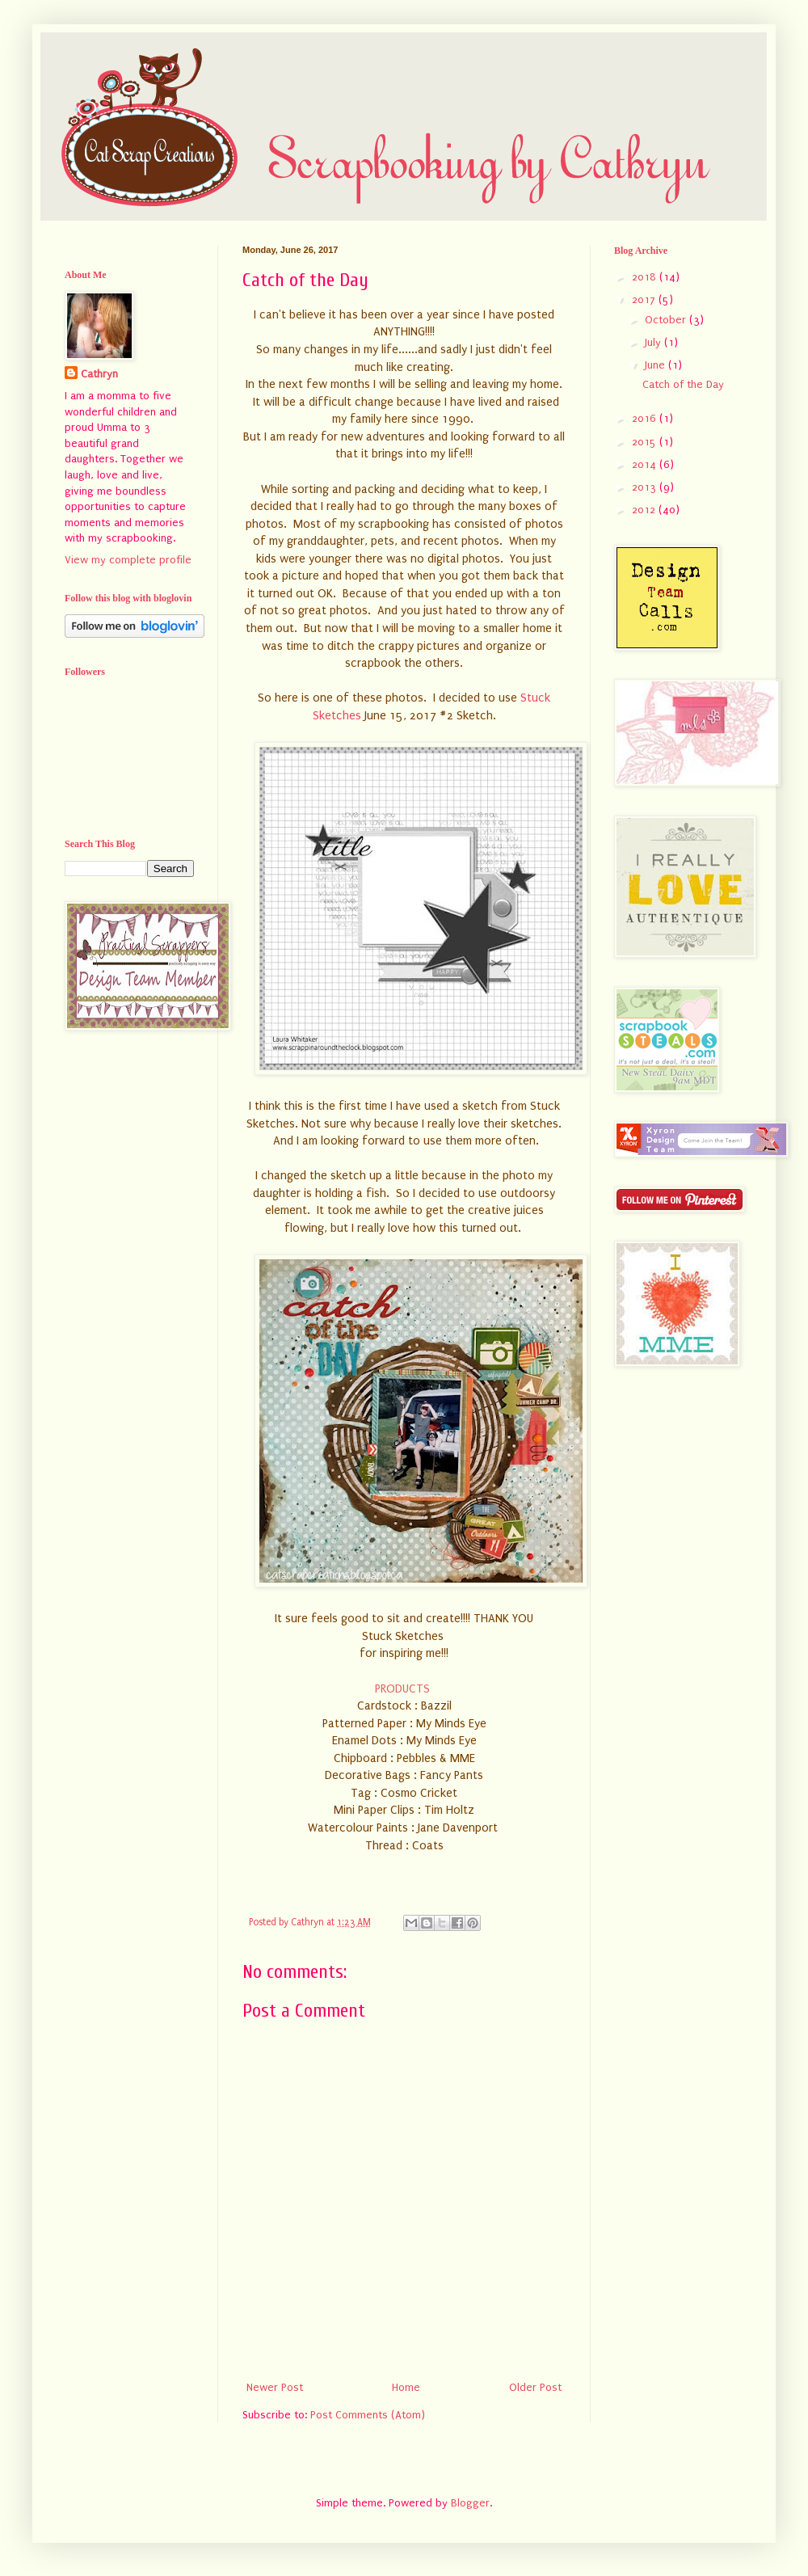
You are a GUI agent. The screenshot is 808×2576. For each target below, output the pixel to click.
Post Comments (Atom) (367, 2415)
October (667, 320)
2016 (645, 418)
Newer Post (274, 2387)
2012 (645, 510)
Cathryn (99, 374)
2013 (645, 487)
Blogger (470, 2503)
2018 (645, 277)
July (654, 342)
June (656, 365)
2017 (645, 299)
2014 (645, 464)
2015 (645, 442)
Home (406, 2387)
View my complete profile (128, 560)
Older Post (535, 2387)
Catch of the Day (683, 384)
